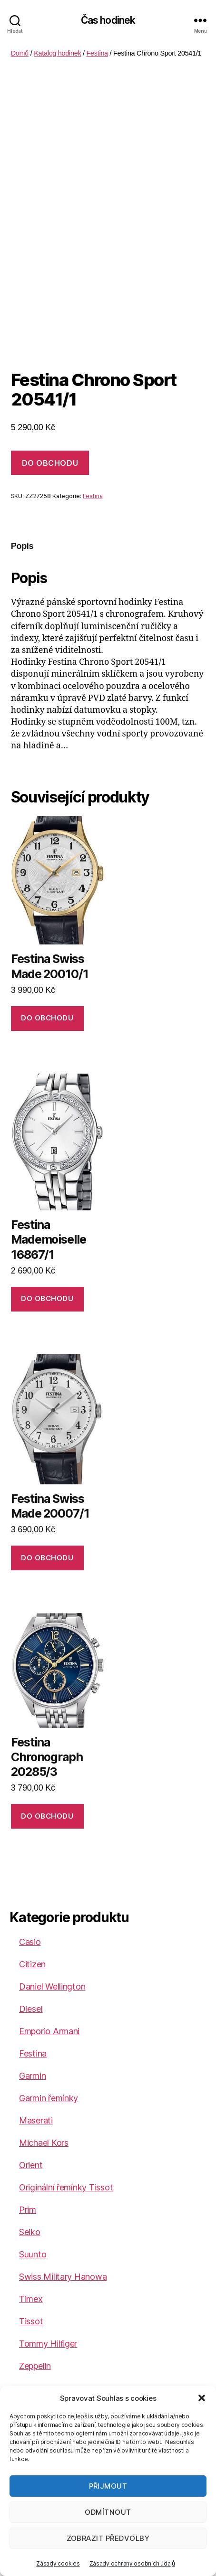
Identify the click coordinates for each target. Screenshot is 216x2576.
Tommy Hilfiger (48, 2344)
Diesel (30, 2009)
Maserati (36, 2120)
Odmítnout (108, 2512)
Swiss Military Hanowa (63, 2277)
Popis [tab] (22, 546)
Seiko (29, 2232)
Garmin (32, 2076)
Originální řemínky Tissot (66, 2187)
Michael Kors (44, 2143)
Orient (30, 2165)
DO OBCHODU (50, 463)
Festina (97, 53)
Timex (31, 2299)
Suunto (32, 2254)
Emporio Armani (49, 2031)
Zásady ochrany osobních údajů (132, 2563)
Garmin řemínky (48, 2098)
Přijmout (108, 2486)
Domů (20, 53)
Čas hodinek (108, 20)
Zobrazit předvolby (108, 2538)
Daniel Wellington (52, 1986)
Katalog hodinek (57, 53)
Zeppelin (35, 2366)
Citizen (32, 1964)
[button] (201, 2398)
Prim (27, 2210)
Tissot (31, 2321)
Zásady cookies (57, 2563)
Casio (30, 1942)
